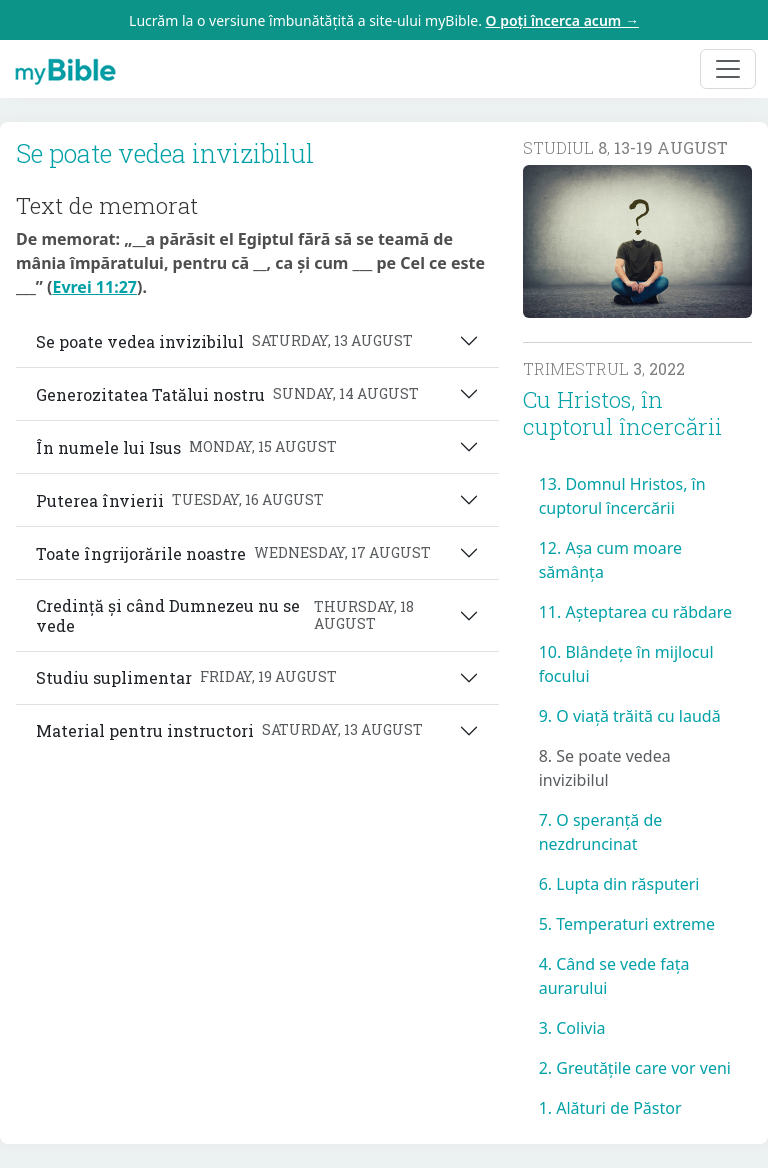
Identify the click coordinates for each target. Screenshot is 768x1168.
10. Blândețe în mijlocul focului (626, 664)
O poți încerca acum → (562, 20)
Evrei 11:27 (94, 287)
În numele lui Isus (186, 447)
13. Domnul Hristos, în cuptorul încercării (622, 496)
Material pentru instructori (229, 730)
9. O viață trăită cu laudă (630, 716)
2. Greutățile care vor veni (635, 1068)
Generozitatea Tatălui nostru (227, 394)
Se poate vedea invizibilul (224, 341)
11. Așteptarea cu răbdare (635, 612)
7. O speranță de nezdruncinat (601, 832)
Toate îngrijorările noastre (233, 553)
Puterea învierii (180, 500)
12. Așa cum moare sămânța (610, 560)
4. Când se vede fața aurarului (614, 976)
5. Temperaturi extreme (627, 924)
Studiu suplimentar (186, 677)
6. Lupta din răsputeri (619, 884)
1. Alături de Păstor (610, 1108)
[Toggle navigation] (728, 69)
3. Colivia (572, 1028)
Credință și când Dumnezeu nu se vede (247, 615)
